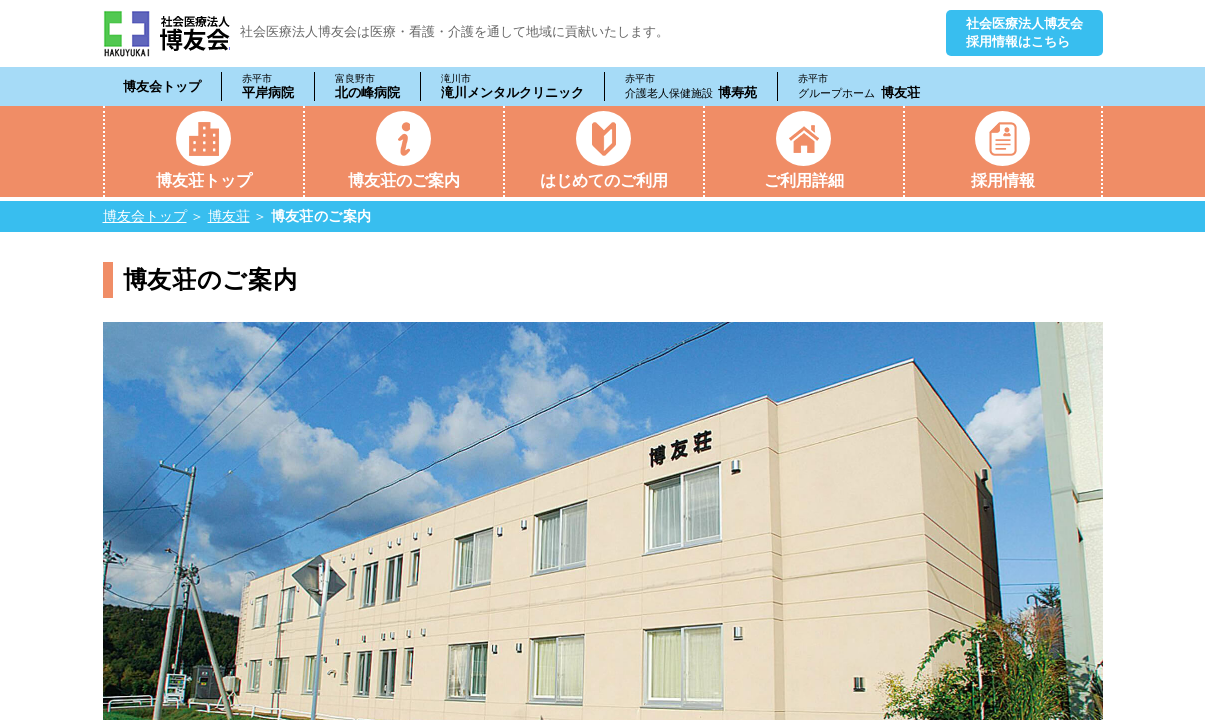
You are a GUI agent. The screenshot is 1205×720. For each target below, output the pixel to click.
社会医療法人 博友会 (166, 33)
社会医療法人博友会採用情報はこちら (1024, 32)
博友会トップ (162, 86)
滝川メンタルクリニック (512, 86)
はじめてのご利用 (604, 180)
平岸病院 (268, 86)
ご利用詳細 (804, 180)
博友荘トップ (204, 180)
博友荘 (859, 86)
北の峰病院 (367, 86)
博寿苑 (691, 86)
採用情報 (1003, 180)
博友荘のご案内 (404, 180)
